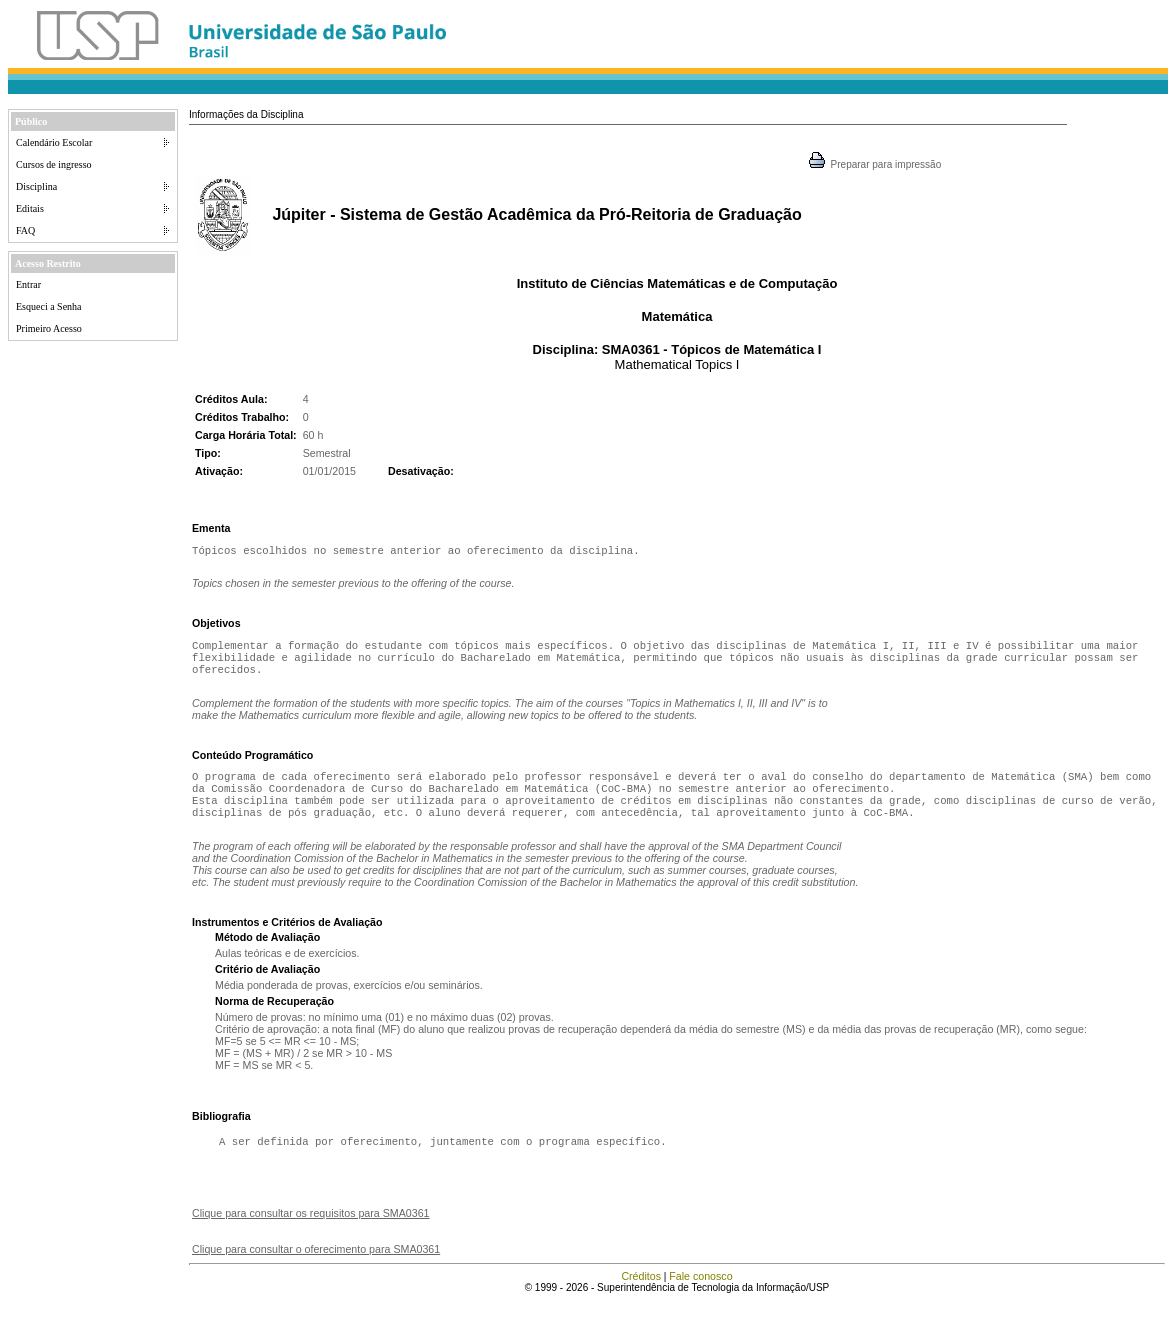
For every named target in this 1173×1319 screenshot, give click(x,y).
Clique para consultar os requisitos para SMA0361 (311, 1231)
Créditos (641, 1294)
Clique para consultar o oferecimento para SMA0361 (316, 1267)
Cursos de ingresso (54, 164)
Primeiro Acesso (49, 328)
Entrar (28, 284)
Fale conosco (700, 1294)
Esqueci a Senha (49, 306)
